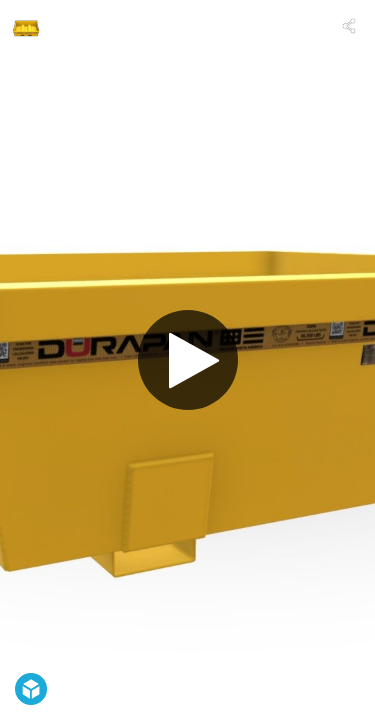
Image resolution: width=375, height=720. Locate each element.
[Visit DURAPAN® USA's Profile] (26, 26)
